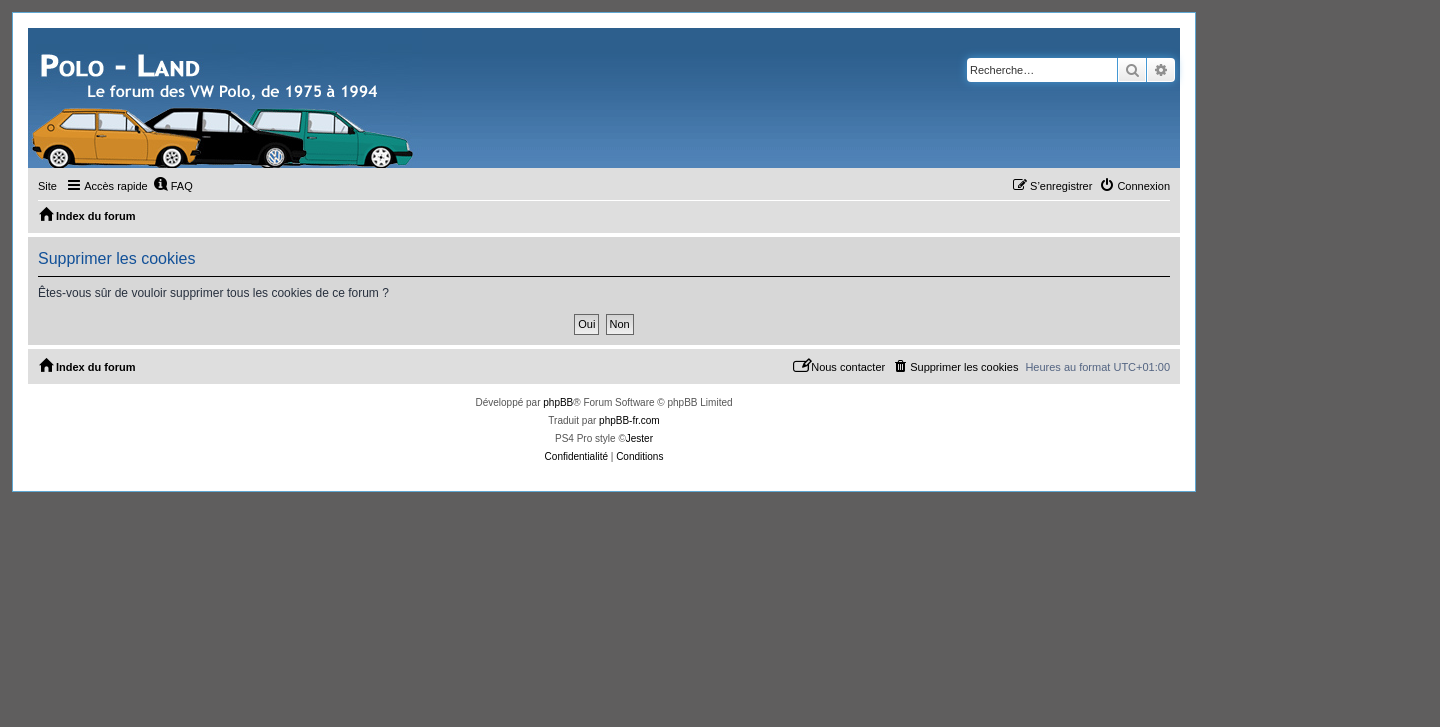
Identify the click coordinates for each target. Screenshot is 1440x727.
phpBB (558, 402)
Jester (639, 438)
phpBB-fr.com (629, 420)
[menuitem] (173, 186)
